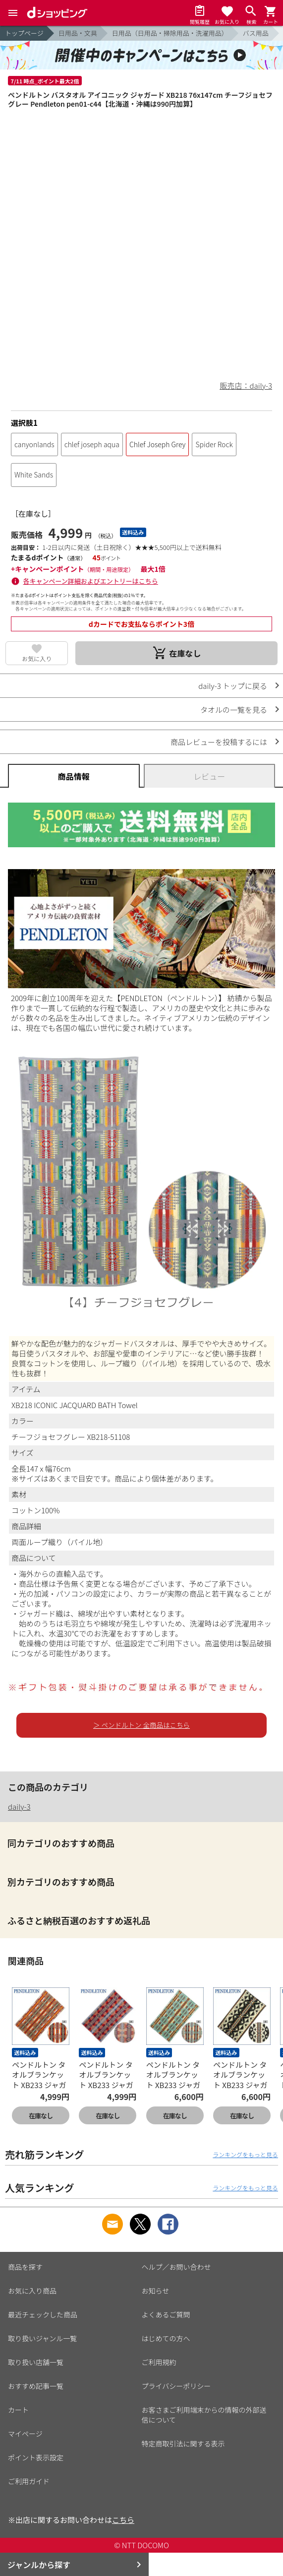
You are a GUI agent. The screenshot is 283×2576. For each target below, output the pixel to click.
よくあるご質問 (166, 2314)
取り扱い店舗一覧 (35, 2362)
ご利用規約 (159, 2362)
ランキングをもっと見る (245, 2154)
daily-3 (19, 1806)
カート (18, 2410)
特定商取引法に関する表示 (183, 2443)
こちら (123, 2519)
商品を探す (25, 2267)
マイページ (25, 2434)
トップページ (24, 33)
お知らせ (156, 2291)
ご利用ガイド (29, 2481)
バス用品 (256, 33)
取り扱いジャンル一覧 (42, 2338)
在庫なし (41, 2115)
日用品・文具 (77, 33)
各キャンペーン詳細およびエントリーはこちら (90, 581)
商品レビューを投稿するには (218, 742)
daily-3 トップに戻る (232, 685)
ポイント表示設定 (35, 2457)
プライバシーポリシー (176, 2386)
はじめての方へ (166, 2338)
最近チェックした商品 (42, 2314)
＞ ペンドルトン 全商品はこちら (141, 1725)
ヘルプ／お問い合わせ (176, 2267)
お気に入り (37, 658)
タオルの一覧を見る (233, 709)
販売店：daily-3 (246, 385)
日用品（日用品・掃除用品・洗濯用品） (170, 33)
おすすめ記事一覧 (35, 2386)
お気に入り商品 (32, 2291)
